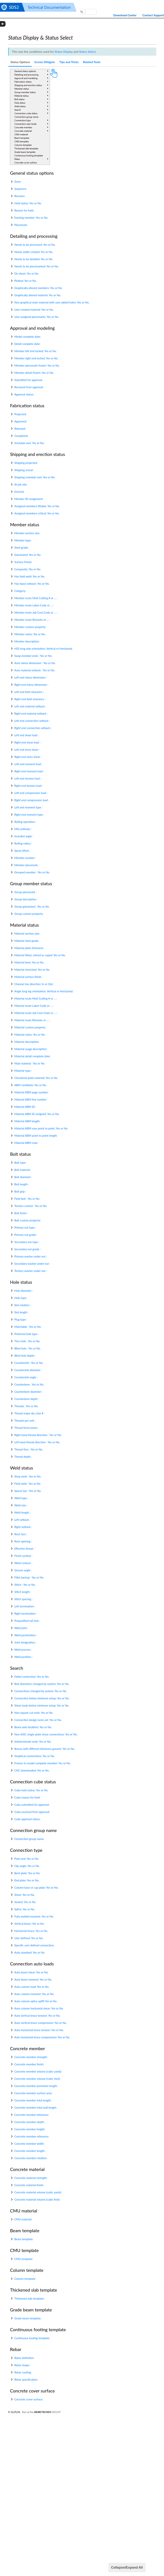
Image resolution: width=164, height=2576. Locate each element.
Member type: (22, 540)
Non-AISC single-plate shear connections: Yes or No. (45, 1734)
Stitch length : (22, 1591)
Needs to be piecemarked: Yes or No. (36, 266)
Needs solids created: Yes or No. (33, 251)
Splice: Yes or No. (24, 1909)
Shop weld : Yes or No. (27, 1476)
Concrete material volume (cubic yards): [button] (36, 2192)
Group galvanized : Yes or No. (31, 906)
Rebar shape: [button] (20, 2365)
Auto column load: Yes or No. (31, 1986)
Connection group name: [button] (27, 1839)
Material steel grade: (26, 940)
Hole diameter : (23, 1290)
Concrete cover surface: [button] (27, 2399)
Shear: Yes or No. (24, 1894)
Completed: (21, 435)
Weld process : (23, 1649)
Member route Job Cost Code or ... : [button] (34, 612)
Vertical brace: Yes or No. (29, 1923)
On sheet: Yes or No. (26, 273)
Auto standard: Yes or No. (29, 1952)
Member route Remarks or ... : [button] (30, 619)
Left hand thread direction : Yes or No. (37, 1442)
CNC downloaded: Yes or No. (31, 1770)
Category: (20, 590)
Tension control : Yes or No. (30, 1206)
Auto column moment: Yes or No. (34, 1994)
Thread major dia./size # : (29, 1413)
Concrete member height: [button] (28, 2129)
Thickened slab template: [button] (27, 2298)
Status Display (63, 51)
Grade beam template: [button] (26, 2318)
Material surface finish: (28, 976)
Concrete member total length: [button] (31, 2100)
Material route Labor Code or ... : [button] (32, 1005)
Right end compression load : (31, 800)
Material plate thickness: (29, 948)
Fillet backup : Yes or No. (29, 1577)
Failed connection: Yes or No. (31, 1676)
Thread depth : (23, 1456)
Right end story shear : (27, 756)
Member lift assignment (28, 499)
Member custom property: (30, 627)
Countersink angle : (25, 1377)
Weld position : (23, 1656)
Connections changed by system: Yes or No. (40, 1691)
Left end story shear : (27, 749)
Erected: (19, 491)
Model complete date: (27, 336)
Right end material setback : (31, 713)
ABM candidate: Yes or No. (30, 1085)
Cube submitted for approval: (31, 1804)
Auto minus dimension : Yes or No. (35, 663)
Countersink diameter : (28, 1370)
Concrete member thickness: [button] (30, 2114)
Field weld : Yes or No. (27, 1483)
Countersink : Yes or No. (28, 1362)
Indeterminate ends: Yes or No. (32, 1741)
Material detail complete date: (32, 1056)
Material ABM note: (26, 1142)
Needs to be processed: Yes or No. (35, 244)
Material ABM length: (27, 1121)
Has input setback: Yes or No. (31, 583)
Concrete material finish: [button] (27, 2185)
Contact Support (153, 15)
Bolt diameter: (22, 1177)
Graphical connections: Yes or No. (34, 1756)
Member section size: (27, 533)
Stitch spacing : (23, 1599)
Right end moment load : (29, 771)
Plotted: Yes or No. (25, 280)
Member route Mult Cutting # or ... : (35, 598)
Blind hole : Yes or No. (27, 1348)
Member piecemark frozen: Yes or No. (37, 365)
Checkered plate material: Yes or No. (36, 1077)
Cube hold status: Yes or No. (31, 1790)
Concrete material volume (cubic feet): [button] (35, 2199)
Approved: (20, 421)
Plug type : (20, 1319)
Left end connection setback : (32, 720)
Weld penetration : (25, 1635)
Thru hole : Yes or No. (27, 1341)
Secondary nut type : (26, 1242)
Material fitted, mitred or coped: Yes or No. (40, 955)
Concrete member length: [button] (28, 2150)
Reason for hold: (24, 210)
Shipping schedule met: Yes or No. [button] (33, 477)
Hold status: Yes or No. (28, 203)
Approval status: (24, 394)
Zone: (17, 181)
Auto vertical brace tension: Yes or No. (37, 2015)
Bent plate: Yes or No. (27, 1873)
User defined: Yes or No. (28, 1938)
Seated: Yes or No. (25, 1902)
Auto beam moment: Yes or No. (33, 1979)
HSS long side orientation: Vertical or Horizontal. (43, 648)
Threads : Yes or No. (26, 1406)
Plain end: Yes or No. (26, 1858)
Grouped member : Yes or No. (32, 872)
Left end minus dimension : (30, 677)
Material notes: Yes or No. (29, 1034)
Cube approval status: (27, 1819)
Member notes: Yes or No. (29, 634)
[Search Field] (91, 12)
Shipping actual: (23, 470)
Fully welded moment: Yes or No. (34, 1916)
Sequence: (20, 188)
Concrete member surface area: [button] (31, 2093)
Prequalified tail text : (27, 1620)
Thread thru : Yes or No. (28, 1449)
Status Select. (87, 51)
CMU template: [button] (22, 2259)
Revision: (19, 196)
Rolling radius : (23, 843)
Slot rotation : (22, 1305)
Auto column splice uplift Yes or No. (35, 2001)
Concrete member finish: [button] (27, 2064)
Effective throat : (24, 1548)
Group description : (25, 899)
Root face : (20, 1534)
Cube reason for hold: (27, 1797)
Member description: (26, 641)
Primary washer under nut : (30, 1256)
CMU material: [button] (21, 2219)
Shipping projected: (26, 462)
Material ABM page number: (31, 1092)
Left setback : (22, 1519)
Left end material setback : (30, 706)
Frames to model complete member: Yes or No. (42, 1763)
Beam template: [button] (22, 2239)
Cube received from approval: (32, 1811)
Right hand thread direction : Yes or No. (38, 1435)
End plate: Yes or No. (26, 1880)
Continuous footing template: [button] (30, 2338)
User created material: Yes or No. (34, 309)
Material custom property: (30, 1027)
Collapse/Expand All (127, 2567)
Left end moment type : (28, 807)
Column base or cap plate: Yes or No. (36, 1887)
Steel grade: (21, 547)
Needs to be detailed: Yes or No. (33, 259)
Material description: (26, 1041)
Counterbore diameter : (28, 1391)
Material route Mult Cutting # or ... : (35, 998)
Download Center (125, 15)
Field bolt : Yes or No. (27, 1198)
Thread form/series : (26, 1427)
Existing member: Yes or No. (31, 217)
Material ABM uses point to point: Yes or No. (41, 1128)
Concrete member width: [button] (27, 2143)
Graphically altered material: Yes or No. (37, 295)
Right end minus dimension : (31, 684)
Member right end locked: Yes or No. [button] (34, 358)
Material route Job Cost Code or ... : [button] (34, 1013)
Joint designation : (25, 1642)
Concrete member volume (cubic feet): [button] (35, 2078)
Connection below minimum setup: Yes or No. (41, 1698)
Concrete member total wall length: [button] (34, 2107)
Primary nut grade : (25, 1234)
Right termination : (25, 1613)
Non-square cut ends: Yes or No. (33, 1712)
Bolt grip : (20, 1191)
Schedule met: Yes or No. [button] (27, 443)
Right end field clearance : (29, 699)
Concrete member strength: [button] (29, 2057)
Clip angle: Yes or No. (27, 1866)
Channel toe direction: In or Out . (34, 984)
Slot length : (21, 1312)
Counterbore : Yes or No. (29, 1384)
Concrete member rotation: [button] (29, 2158)
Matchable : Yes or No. (27, 1326)
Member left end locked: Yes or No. (35, 351)
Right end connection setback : (32, 728)
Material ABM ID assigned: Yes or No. (36, 1114)
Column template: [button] (23, 2278)
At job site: (20, 484)
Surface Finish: (23, 562)
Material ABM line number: (30, 1099)
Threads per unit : (24, 1420)
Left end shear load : (26, 735)
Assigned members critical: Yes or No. (36, 513)
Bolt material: (22, 1169)
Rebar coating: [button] (21, 2372)
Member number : (25, 857)
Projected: (20, 414)
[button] (82, 12)
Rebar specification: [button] (24, 2379)
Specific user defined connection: (34, 1945)
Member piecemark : (26, 865)
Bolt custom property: (27, 1220)
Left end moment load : (28, 764)
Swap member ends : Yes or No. (33, 655)
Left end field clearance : (29, 691)
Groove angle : (23, 1570)
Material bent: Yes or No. (29, 962)
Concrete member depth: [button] (27, 2122)
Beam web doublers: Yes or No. (33, 1727)
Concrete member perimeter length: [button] (34, 2086)
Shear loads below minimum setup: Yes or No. (41, 1705)
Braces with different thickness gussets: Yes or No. (44, 1748)
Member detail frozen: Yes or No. (34, 372)
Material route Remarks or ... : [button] (30, 1020)
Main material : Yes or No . (30, 1063)
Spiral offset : (22, 850)
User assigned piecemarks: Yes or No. (36, 316)
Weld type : (21, 1498)
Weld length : (22, 1512)
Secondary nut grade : (27, 1249)
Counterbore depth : (26, 1398)
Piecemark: (20, 224)
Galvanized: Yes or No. (27, 554)
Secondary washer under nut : (32, 1263)
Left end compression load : (30, 793)
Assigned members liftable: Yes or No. (37, 506)
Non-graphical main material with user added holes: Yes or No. (51, 302)
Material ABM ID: (24, 1106)
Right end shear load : (27, 742)
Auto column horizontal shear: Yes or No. (38, 2008)
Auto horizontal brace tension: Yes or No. (39, 2030)
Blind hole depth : (24, 1355)
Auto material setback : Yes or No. (34, 670)
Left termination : (24, 1606)
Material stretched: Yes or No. (32, 969)
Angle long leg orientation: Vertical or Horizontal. (43, 991)
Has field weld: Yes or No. (29, 576)
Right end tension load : (28, 785)
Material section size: (27, 933)
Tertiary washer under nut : (30, 1270)
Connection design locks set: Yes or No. (38, 1720)
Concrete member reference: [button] (30, 2136)
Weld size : (20, 1505)
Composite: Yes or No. (27, 569)
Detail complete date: (27, 343)
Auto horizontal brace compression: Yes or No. (42, 2037)
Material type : (23, 1070)
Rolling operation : (25, 821)
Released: (20, 428)
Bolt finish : (21, 1213)
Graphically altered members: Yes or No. (38, 288)
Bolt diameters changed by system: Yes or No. (41, 1683)
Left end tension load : (27, 778)
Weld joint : (21, 1628)
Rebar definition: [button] (22, 2358)
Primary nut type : (25, 1227)
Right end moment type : (29, 814)
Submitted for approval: (28, 380)
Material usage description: (30, 1049)
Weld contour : (23, 1563)
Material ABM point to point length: (35, 1135)
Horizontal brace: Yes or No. (31, 1930)
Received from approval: (28, 387)
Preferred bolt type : (26, 1334)
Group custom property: (28, 913)
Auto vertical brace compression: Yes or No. (40, 2022)
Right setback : (23, 1527)
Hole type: (20, 1297)
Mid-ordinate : (23, 829)
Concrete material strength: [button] (29, 2177)
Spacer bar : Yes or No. (27, 1490)
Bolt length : (21, 1184)
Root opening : (23, 1541)
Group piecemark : (25, 892)
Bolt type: (20, 1162)
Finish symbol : (23, 1555)
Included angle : (23, 836)
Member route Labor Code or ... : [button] (32, 605)
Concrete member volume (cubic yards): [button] (36, 2071)
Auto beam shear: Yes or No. (31, 1972)
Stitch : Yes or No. (24, 1584)
